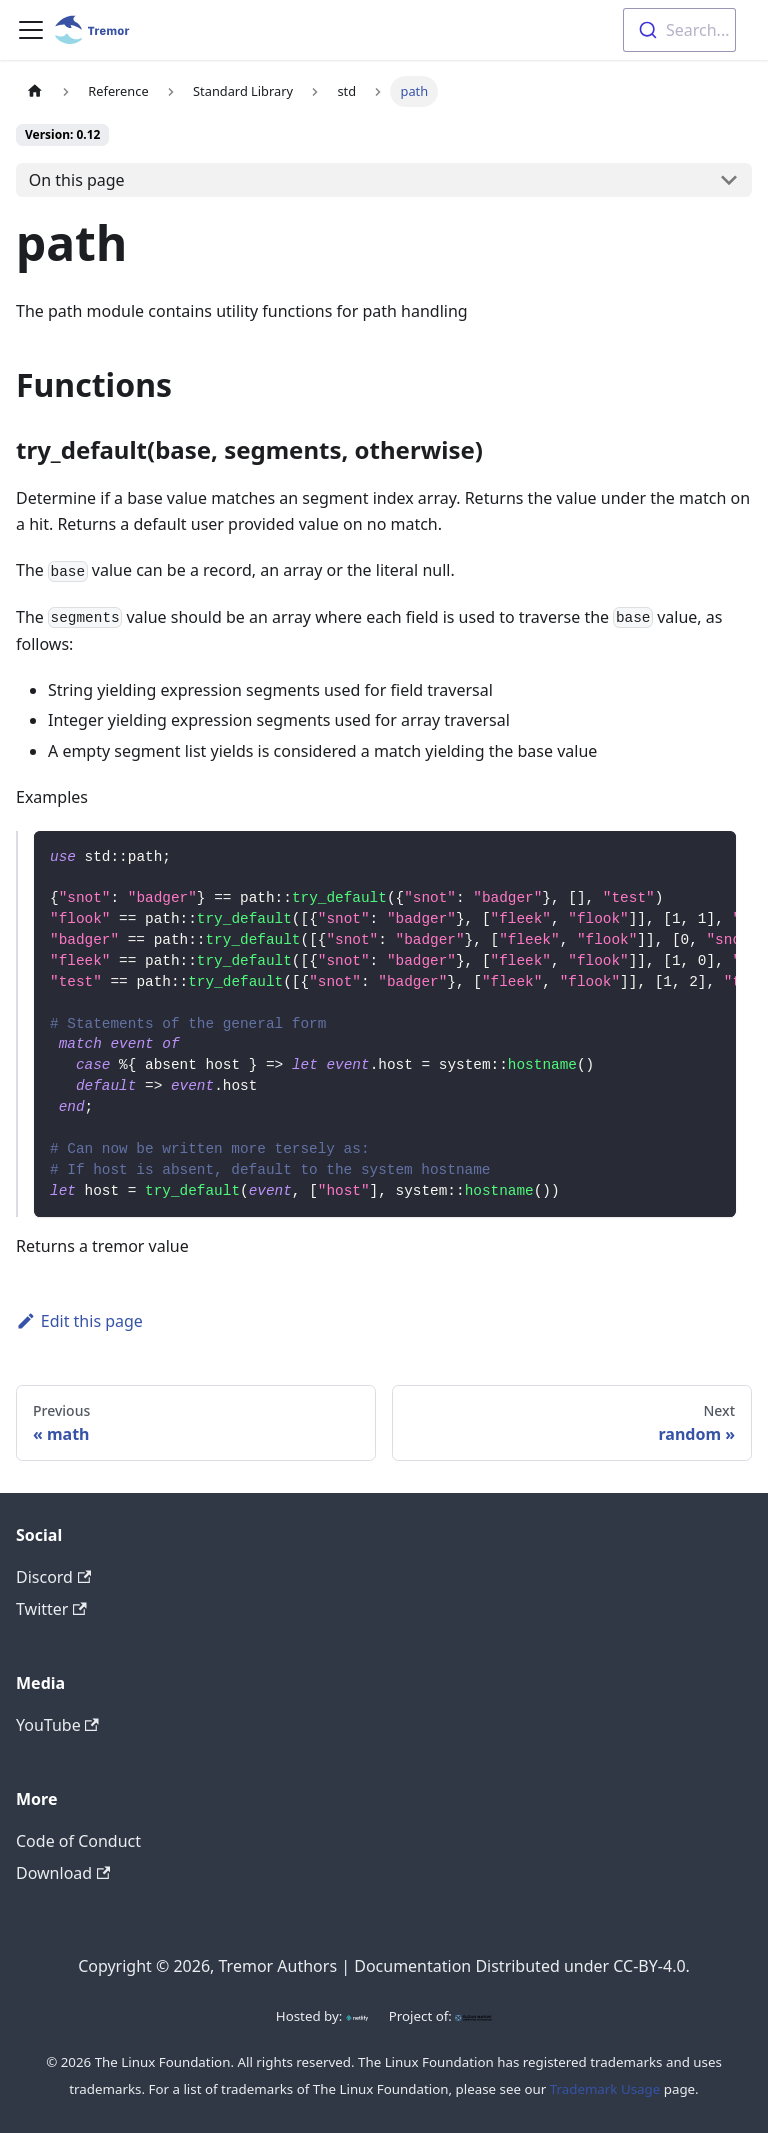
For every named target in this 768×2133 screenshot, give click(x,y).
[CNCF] (473, 2016)
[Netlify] (357, 2016)
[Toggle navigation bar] (31, 30)
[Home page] (35, 91)
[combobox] (679, 30)
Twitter (51, 1609)
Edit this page (79, 1321)
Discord (53, 1577)
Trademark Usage (605, 2089)
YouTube (57, 1725)
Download (63, 1873)
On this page (77, 180)
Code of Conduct (78, 1841)
